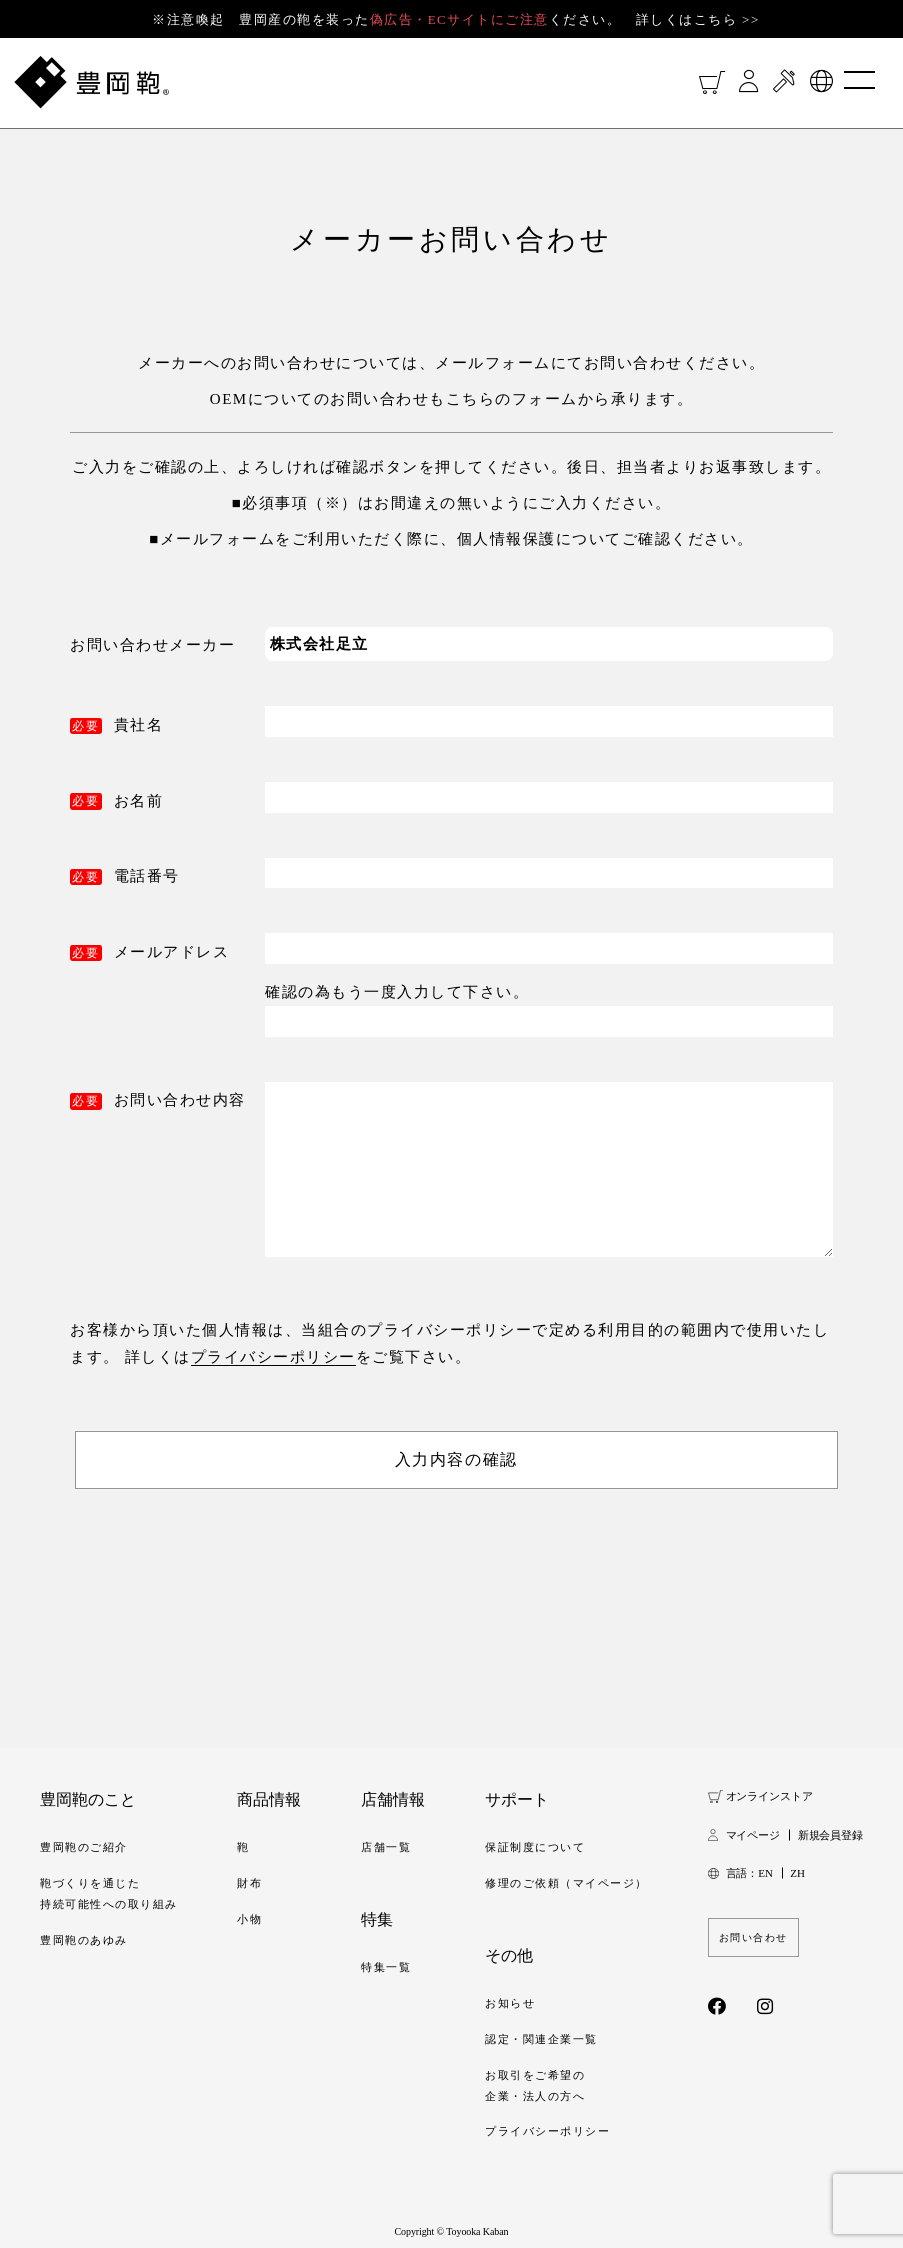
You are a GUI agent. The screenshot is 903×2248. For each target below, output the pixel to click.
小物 (249, 1919)
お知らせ (510, 2003)
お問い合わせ (753, 1937)
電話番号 (147, 876)
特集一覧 (386, 1967)
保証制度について (535, 1847)
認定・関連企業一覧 (541, 2039)
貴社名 (139, 725)
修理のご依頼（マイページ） (566, 1883)
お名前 (139, 801)
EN (765, 1873)
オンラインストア (769, 1796)
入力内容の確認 (456, 1459)
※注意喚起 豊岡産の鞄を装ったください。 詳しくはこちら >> (456, 19)
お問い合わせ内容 (180, 1100)
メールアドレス (172, 952)
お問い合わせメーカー (152, 645)
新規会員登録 (830, 1835)
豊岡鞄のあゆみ (84, 1940)
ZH (797, 1873)
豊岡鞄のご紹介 (84, 1847)
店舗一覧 (386, 1847)
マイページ (753, 1835)
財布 (249, 1883)
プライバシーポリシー (273, 1357)
